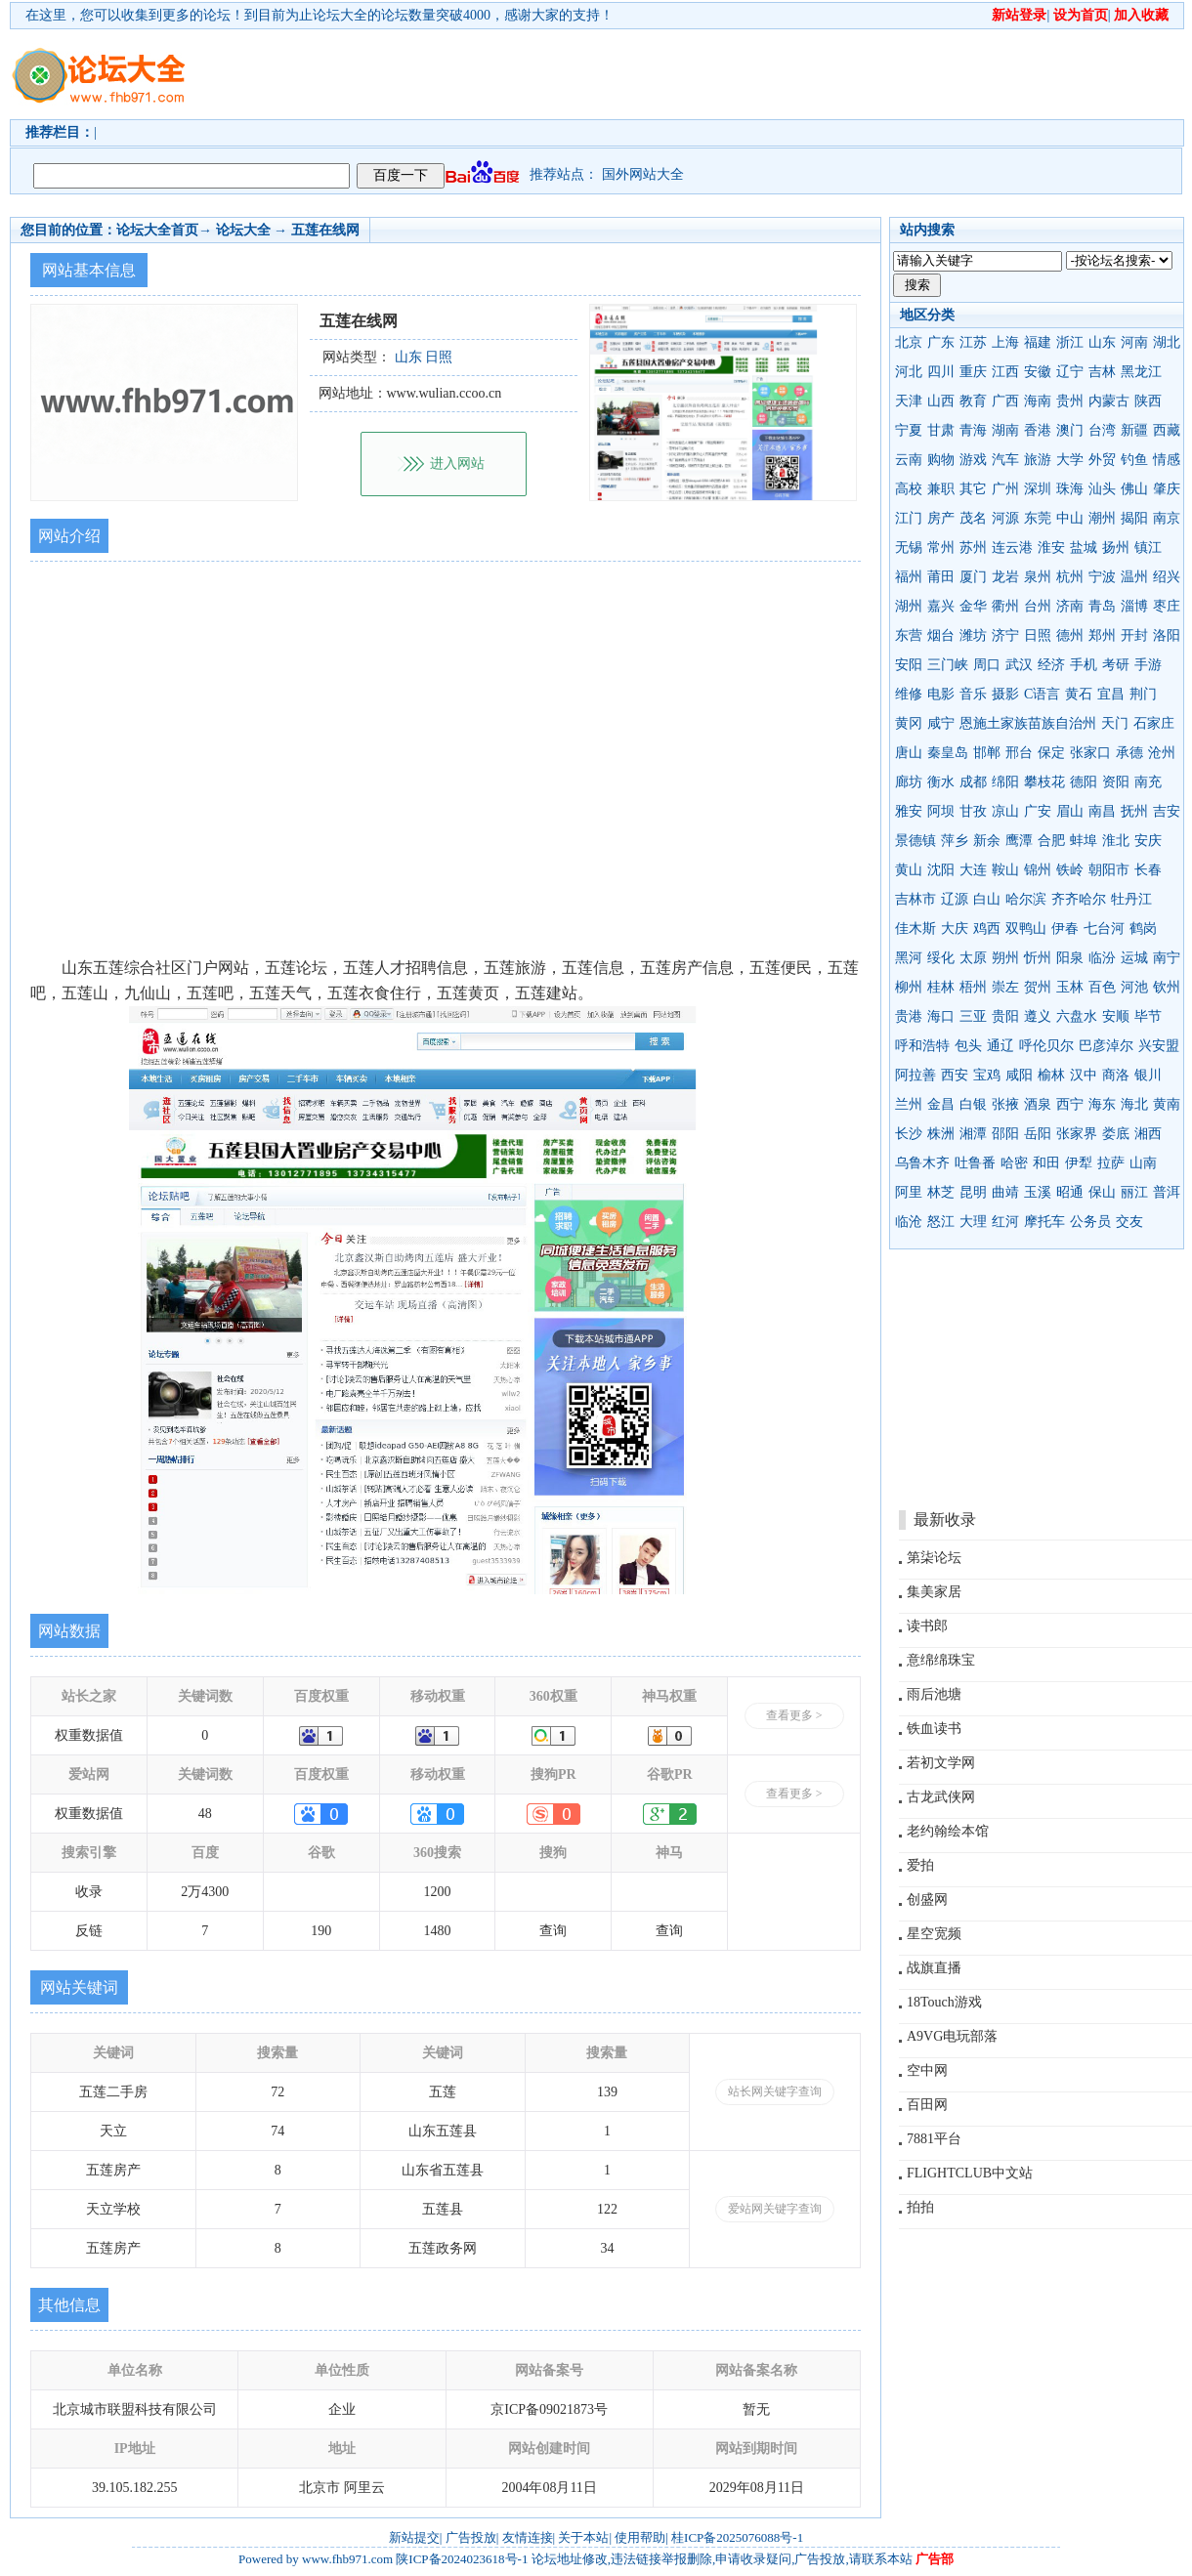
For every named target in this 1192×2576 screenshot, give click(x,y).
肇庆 (1166, 489)
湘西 (1148, 1133)
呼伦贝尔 (1046, 1045)
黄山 (908, 870)
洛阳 (1166, 635)
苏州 (973, 547)
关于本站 (583, 2537)
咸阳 (1019, 1075)
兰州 (908, 1104)
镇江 (1148, 547)
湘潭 (973, 1133)
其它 (973, 489)
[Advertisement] (300, 91)
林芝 (941, 1192)
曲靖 (1005, 1192)
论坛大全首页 (157, 230)
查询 (553, 1930)
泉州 (1037, 577)
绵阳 (1005, 782)
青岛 (1102, 606)
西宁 (1070, 1104)
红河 (1005, 1221)
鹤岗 (1143, 928)
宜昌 (1111, 694)
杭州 (1070, 577)
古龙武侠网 (941, 1797)
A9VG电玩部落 (952, 2036)
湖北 (1166, 342)
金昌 (941, 1104)
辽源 (954, 899)
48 (205, 1813)
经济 (1051, 664)
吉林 (1102, 371)
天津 (908, 401)
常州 (941, 547)
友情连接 (527, 2537)
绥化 (941, 957)
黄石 (1078, 694)
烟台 (941, 635)
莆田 (941, 577)
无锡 (908, 547)
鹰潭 (1019, 840)
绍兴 (1166, 577)
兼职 (941, 489)
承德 (1129, 752)
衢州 (1005, 606)
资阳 (1115, 782)
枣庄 (1166, 606)
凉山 (1005, 811)
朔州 (1005, 957)
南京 (1166, 518)
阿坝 (941, 811)
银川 (1148, 1075)
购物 (941, 459)
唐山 (908, 752)
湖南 (1005, 430)
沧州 (1161, 752)
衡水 (941, 782)
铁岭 (1070, 870)
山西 (941, 401)
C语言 (1042, 694)
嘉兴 (941, 606)
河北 (908, 371)
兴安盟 (1158, 1045)
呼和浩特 (922, 1045)
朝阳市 (1108, 870)
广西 (1005, 401)
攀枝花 (1044, 782)
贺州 (1037, 987)
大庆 (954, 928)
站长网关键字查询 (775, 2091)
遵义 (1037, 1016)
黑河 (908, 957)
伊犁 (1078, 1163)
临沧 (908, 1221)
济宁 (1005, 635)
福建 (1037, 342)
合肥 (1051, 840)
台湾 (1102, 430)
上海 (1005, 342)
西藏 (1166, 430)
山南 (1143, 1163)
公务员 (1090, 1221)
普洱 (1166, 1192)
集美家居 (934, 1591)
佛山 (1134, 489)
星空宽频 (934, 1933)
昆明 (973, 1192)
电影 (941, 694)
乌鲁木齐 (922, 1163)
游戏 (973, 459)
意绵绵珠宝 (941, 1660)
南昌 (1102, 811)
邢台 (1019, 752)
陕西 (1148, 401)
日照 (1037, 635)
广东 (941, 342)
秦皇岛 (947, 752)
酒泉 (1037, 1104)
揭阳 (1134, 518)
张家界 (1076, 1133)
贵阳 (1005, 1016)
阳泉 (1070, 957)
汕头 (1102, 489)
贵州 (1070, 401)
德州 (1070, 635)
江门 (908, 518)
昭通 (1070, 1192)
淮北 (1115, 840)
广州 (1005, 489)
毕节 (1148, 1016)
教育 (973, 401)
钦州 (1166, 987)
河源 (1005, 518)
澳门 (1070, 430)
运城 (1134, 957)
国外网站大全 (643, 174)
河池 (1134, 987)
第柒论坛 (934, 1557)
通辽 (1000, 1045)
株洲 (941, 1133)
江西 (1005, 371)
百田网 (927, 2104)
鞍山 (1005, 870)
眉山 (1070, 811)
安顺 (1115, 1016)
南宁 (1166, 957)
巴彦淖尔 (1106, 1045)
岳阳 (1037, 1133)
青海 (973, 430)
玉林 (1070, 987)
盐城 (1083, 547)
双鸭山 (1025, 928)
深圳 (1037, 489)
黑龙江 (1141, 371)
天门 (1114, 723)
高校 (908, 489)
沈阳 (941, 870)
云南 (908, 459)
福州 (908, 577)
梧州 (973, 987)
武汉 (1019, 664)
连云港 (1012, 547)
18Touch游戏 (944, 2002)
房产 (941, 518)
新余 (986, 840)
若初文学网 (941, 1762)
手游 (1148, 664)
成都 (973, 782)
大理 (973, 1221)
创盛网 (927, 1899)
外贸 (1102, 459)
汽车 (1005, 459)
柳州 (908, 987)
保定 (1051, 752)
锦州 (1037, 870)
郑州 (1102, 635)
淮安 (1051, 547)
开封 (1134, 635)
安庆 (1148, 840)
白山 (986, 899)
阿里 (908, 1192)
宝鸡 (986, 1075)
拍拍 (920, 2207)
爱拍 (920, 1865)
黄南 (1166, 1104)
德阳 (1083, 782)
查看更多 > (794, 1715)
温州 (1134, 577)
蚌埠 (1083, 840)
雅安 (908, 811)
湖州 (908, 606)
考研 (1115, 664)
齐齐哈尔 (1078, 899)
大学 (1070, 459)
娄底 (1115, 1133)
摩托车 (1044, 1221)
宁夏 (908, 430)
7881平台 (934, 2139)
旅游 (1037, 459)
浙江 (1070, 342)
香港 (1037, 430)
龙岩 (1005, 577)
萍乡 (954, 840)
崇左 (1005, 987)
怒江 (941, 1221)
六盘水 (1076, 1016)
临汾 (1102, 957)
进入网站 (457, 463)
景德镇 (915, 840)
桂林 (941, 987)
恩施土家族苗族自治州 (1027, 723)
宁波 (1102, 577)
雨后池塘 (934, 1694)
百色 (1102, 987)
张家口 (1090, 752)
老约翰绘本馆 (948, 1831)
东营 (908, 635)
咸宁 (941, 723)
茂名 (973, 518)
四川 (941, 371)
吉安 (1166, 811)
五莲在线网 (325, 230)
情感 (1166, 459)
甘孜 (973, 811)
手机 (1083, 664)
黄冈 (908, 723)
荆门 (1143, 694)
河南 (1134, 342)
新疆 (1134, 430)
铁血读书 (934, 1728)
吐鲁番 (975, 1163)
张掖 (1005, 1104)
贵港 (908, 1016)
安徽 (1037, 371)
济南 (1070, 606)
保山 (1102, 1192)
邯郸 (986, 752)
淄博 (1134, 606)
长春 (1148, 870)
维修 (908, 694)
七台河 (1104, 928)
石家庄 (1153, 723)
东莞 (1037, 518)
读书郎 (927, 1626)
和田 (1046, 1163)
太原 (973, 957)
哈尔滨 (1025, 899)
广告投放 (471, 2537)
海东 (1102, 1104)
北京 (908, 342)
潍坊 (973, 635)
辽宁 (1070, 371)
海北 (1134, 1104)
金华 (973, 606)
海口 (941, 1016)
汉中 (1083, 1075)
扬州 (1115, 547)
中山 (1070, 518)
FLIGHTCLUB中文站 (970, 2173)
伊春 (1065, 928)
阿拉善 (915, 1075)
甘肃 (941, 430)
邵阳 (1005, 1133)
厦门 (973, 577)
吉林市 (915, 899)
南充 (1148, 782)
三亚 (973, 1016)
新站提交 (414, 2537)
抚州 (1134, 811)
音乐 (973, 694)
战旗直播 (934, 1968)
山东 (1102, 342)
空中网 (927, 2070)
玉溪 (1037, 1192)
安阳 (908, 664)
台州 (1037, 606)
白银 (973, 1104)
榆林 (1051, 1075)
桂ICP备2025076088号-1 (737, 2537)
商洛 (1115, 1075)
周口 (986, 664)
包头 (968, 1045)
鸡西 (986, 928)
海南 (1037, 401)
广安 (1037, 811)
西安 (954, 1075)
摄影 (1005, 694)
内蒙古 (1108, 401)
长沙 (908, 1133)
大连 (973, 870)
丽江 (1134, 1192)
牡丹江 (1131, 899)
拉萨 (1111, 1163)
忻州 (1037, 957)
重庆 (973, 371)
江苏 (973, 342)
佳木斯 (915, 928)
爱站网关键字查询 (775, 2209)
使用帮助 (640, 2537)
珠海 (1070, 489)
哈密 (1014, 1163)
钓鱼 (1134, 459)
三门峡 (947, 664)
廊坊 (908, 782)
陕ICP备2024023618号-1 (462, 2559)
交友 (1129, 1221)
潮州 (1102, 518)
